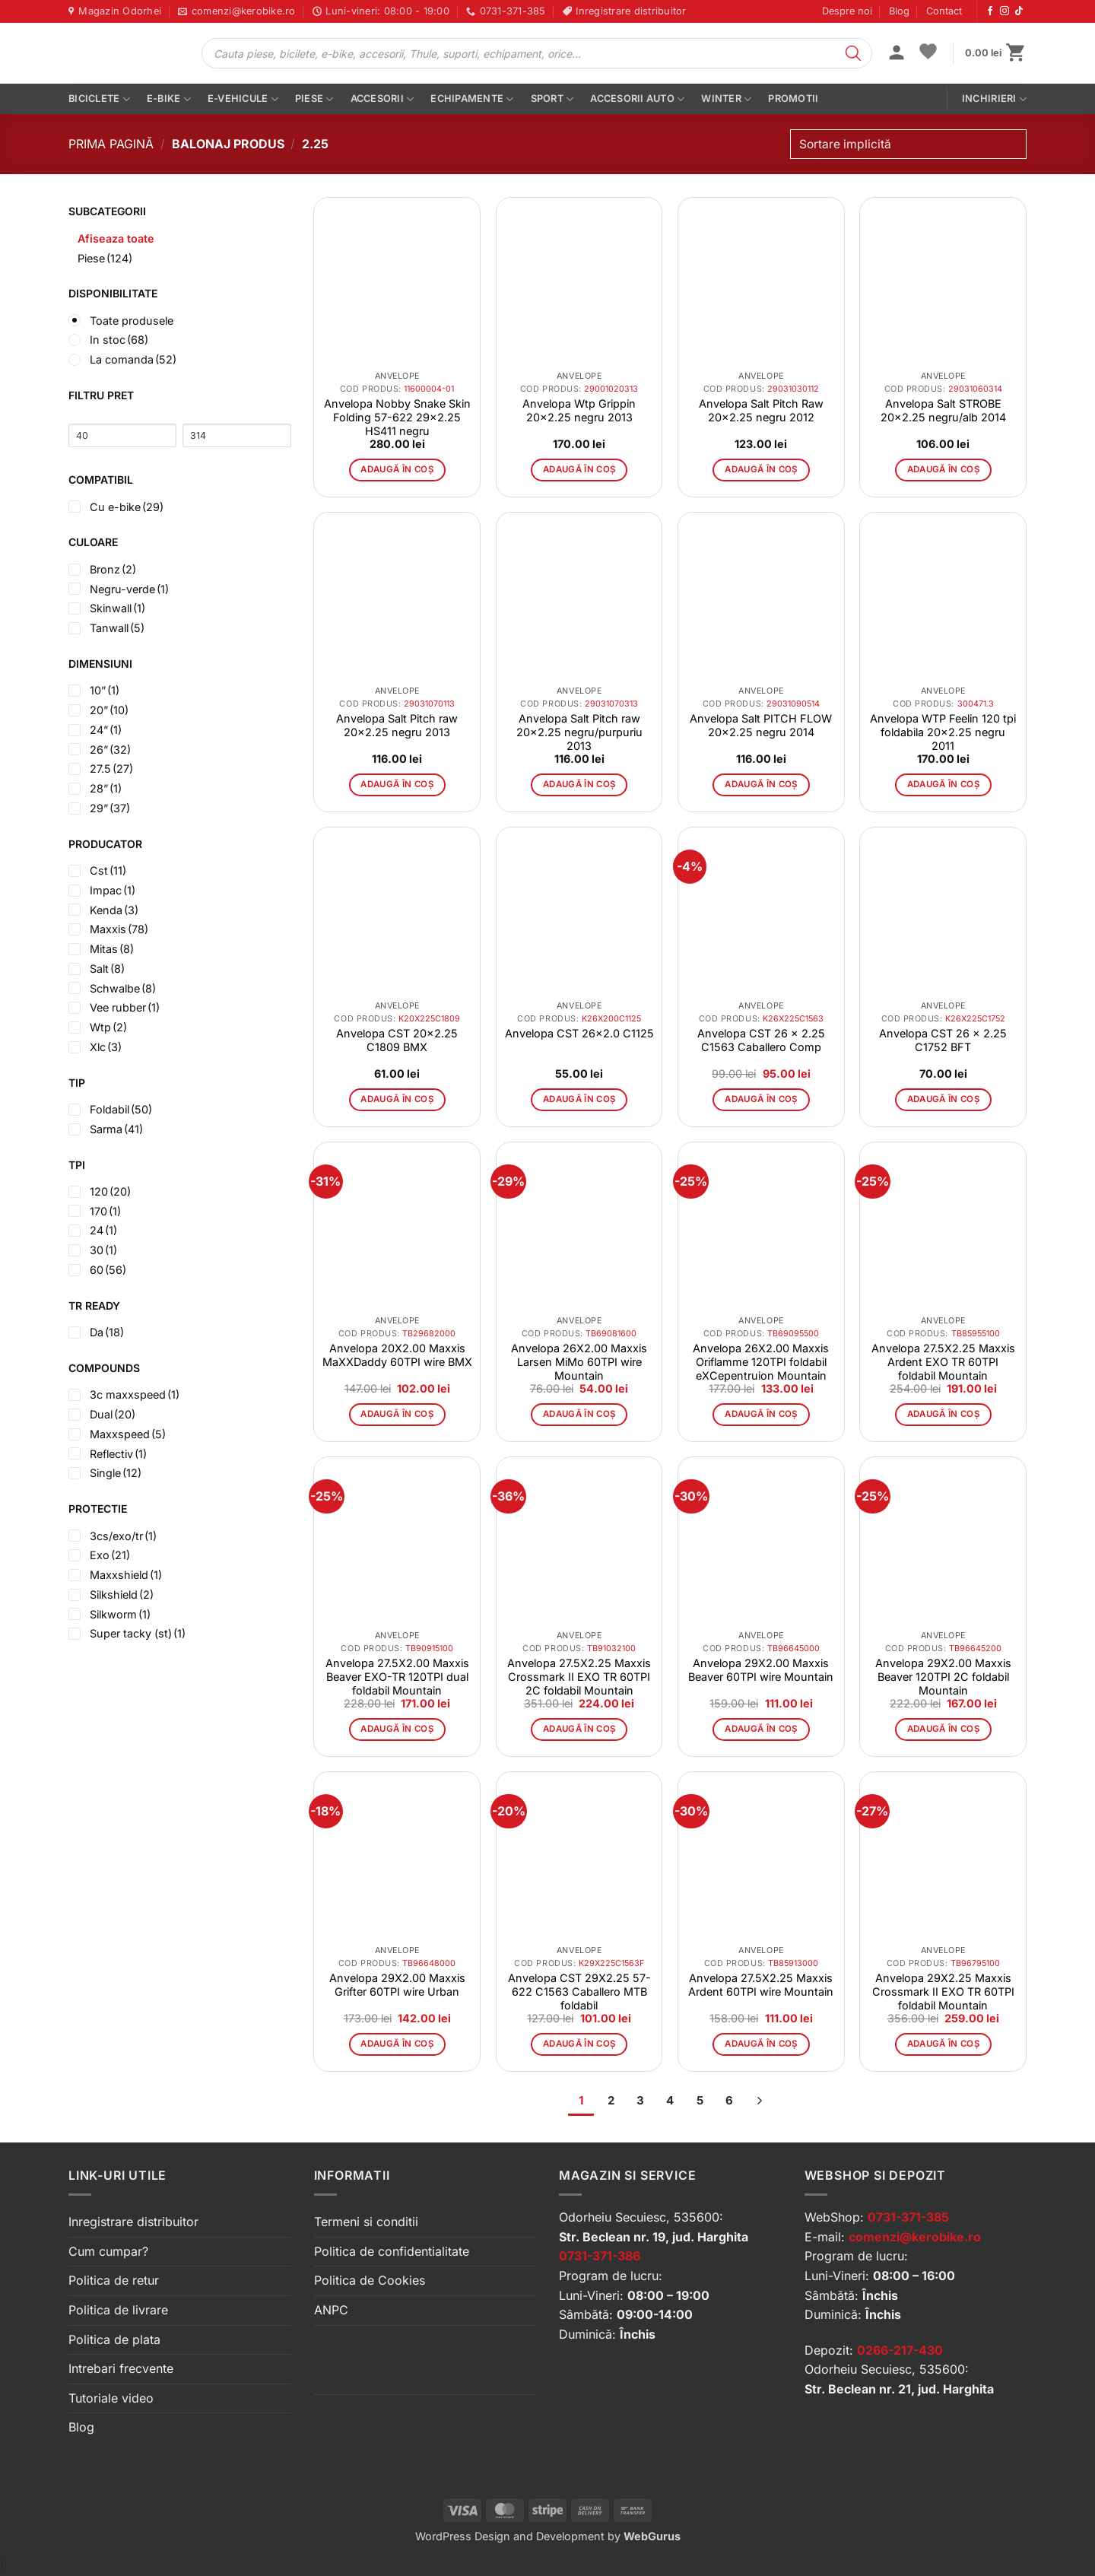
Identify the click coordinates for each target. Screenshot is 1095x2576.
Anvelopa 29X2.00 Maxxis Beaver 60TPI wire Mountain (760, 1669)
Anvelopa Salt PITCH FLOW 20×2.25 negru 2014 (761, 725)
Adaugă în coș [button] (396, 469)
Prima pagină (111, 143)
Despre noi (847, 11)
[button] (896, 54)
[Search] (853, 53)
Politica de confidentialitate (391, 2251)
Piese (314, 99)
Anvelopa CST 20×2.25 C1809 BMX (397, 1040)
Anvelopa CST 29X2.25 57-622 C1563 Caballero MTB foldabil (579, 1991)
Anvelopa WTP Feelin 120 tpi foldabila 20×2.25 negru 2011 (943, 732)
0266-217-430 (900, 2350)
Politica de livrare (118, 2309)
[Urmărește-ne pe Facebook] (990, 11)
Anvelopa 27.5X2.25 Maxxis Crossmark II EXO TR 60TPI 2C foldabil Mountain (579, 1676)
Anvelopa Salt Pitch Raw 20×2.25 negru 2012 (761, 410)
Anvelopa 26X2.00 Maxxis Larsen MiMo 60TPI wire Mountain (579, 1362)
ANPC (331, 2309)
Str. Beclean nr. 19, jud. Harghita (653, 2236)
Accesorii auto (637, 99)
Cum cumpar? (108, 2251)
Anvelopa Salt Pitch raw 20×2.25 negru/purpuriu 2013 (579, 732)
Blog (899, 11)
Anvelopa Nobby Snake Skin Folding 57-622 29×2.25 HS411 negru (397, 417)
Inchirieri (994, 99)
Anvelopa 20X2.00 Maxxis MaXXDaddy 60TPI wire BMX (397, 1355)
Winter (726, 99)
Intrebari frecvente (120, 2368)
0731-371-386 (599, 2255)
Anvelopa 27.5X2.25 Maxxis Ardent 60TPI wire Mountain (760, 1984)
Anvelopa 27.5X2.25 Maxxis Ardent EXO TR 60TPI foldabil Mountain (943, 1362)
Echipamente (471, 99)
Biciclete (99, 99)
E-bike (169, 99)
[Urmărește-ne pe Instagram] (1004, 11)
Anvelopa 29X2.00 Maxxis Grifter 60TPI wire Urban (397, 1984)
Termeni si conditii (366, 2221)
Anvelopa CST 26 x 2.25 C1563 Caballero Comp (761, 1040)
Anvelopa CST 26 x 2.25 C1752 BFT (943, 1040)
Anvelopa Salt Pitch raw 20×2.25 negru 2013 (397, 725)
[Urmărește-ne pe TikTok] (1019, 11)
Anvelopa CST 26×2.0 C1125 (579, 1033)
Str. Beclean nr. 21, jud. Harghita (899, 2389)
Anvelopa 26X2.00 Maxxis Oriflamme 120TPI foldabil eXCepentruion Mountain (761, 1362)
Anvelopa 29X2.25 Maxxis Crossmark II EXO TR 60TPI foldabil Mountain (943, 1991)
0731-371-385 (908, 2217)
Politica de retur (113, 2280)
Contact (944, 11)
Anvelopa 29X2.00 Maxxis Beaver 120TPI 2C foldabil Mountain (943, 1676)
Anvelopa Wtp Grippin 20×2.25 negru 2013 (579, 410)
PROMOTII (793, 98)
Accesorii (382, 99)
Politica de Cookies (369, 2280)
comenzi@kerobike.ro (915, 2236)
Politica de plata (114, 2339)
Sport (552, 99)
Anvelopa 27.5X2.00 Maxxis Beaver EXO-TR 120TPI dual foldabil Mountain (397, 1676)
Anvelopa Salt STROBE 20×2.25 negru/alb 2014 (943, 410)
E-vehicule (243, 99)
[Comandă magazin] (908, 144)
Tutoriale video (111, 2398)
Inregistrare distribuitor (133, 2221)
